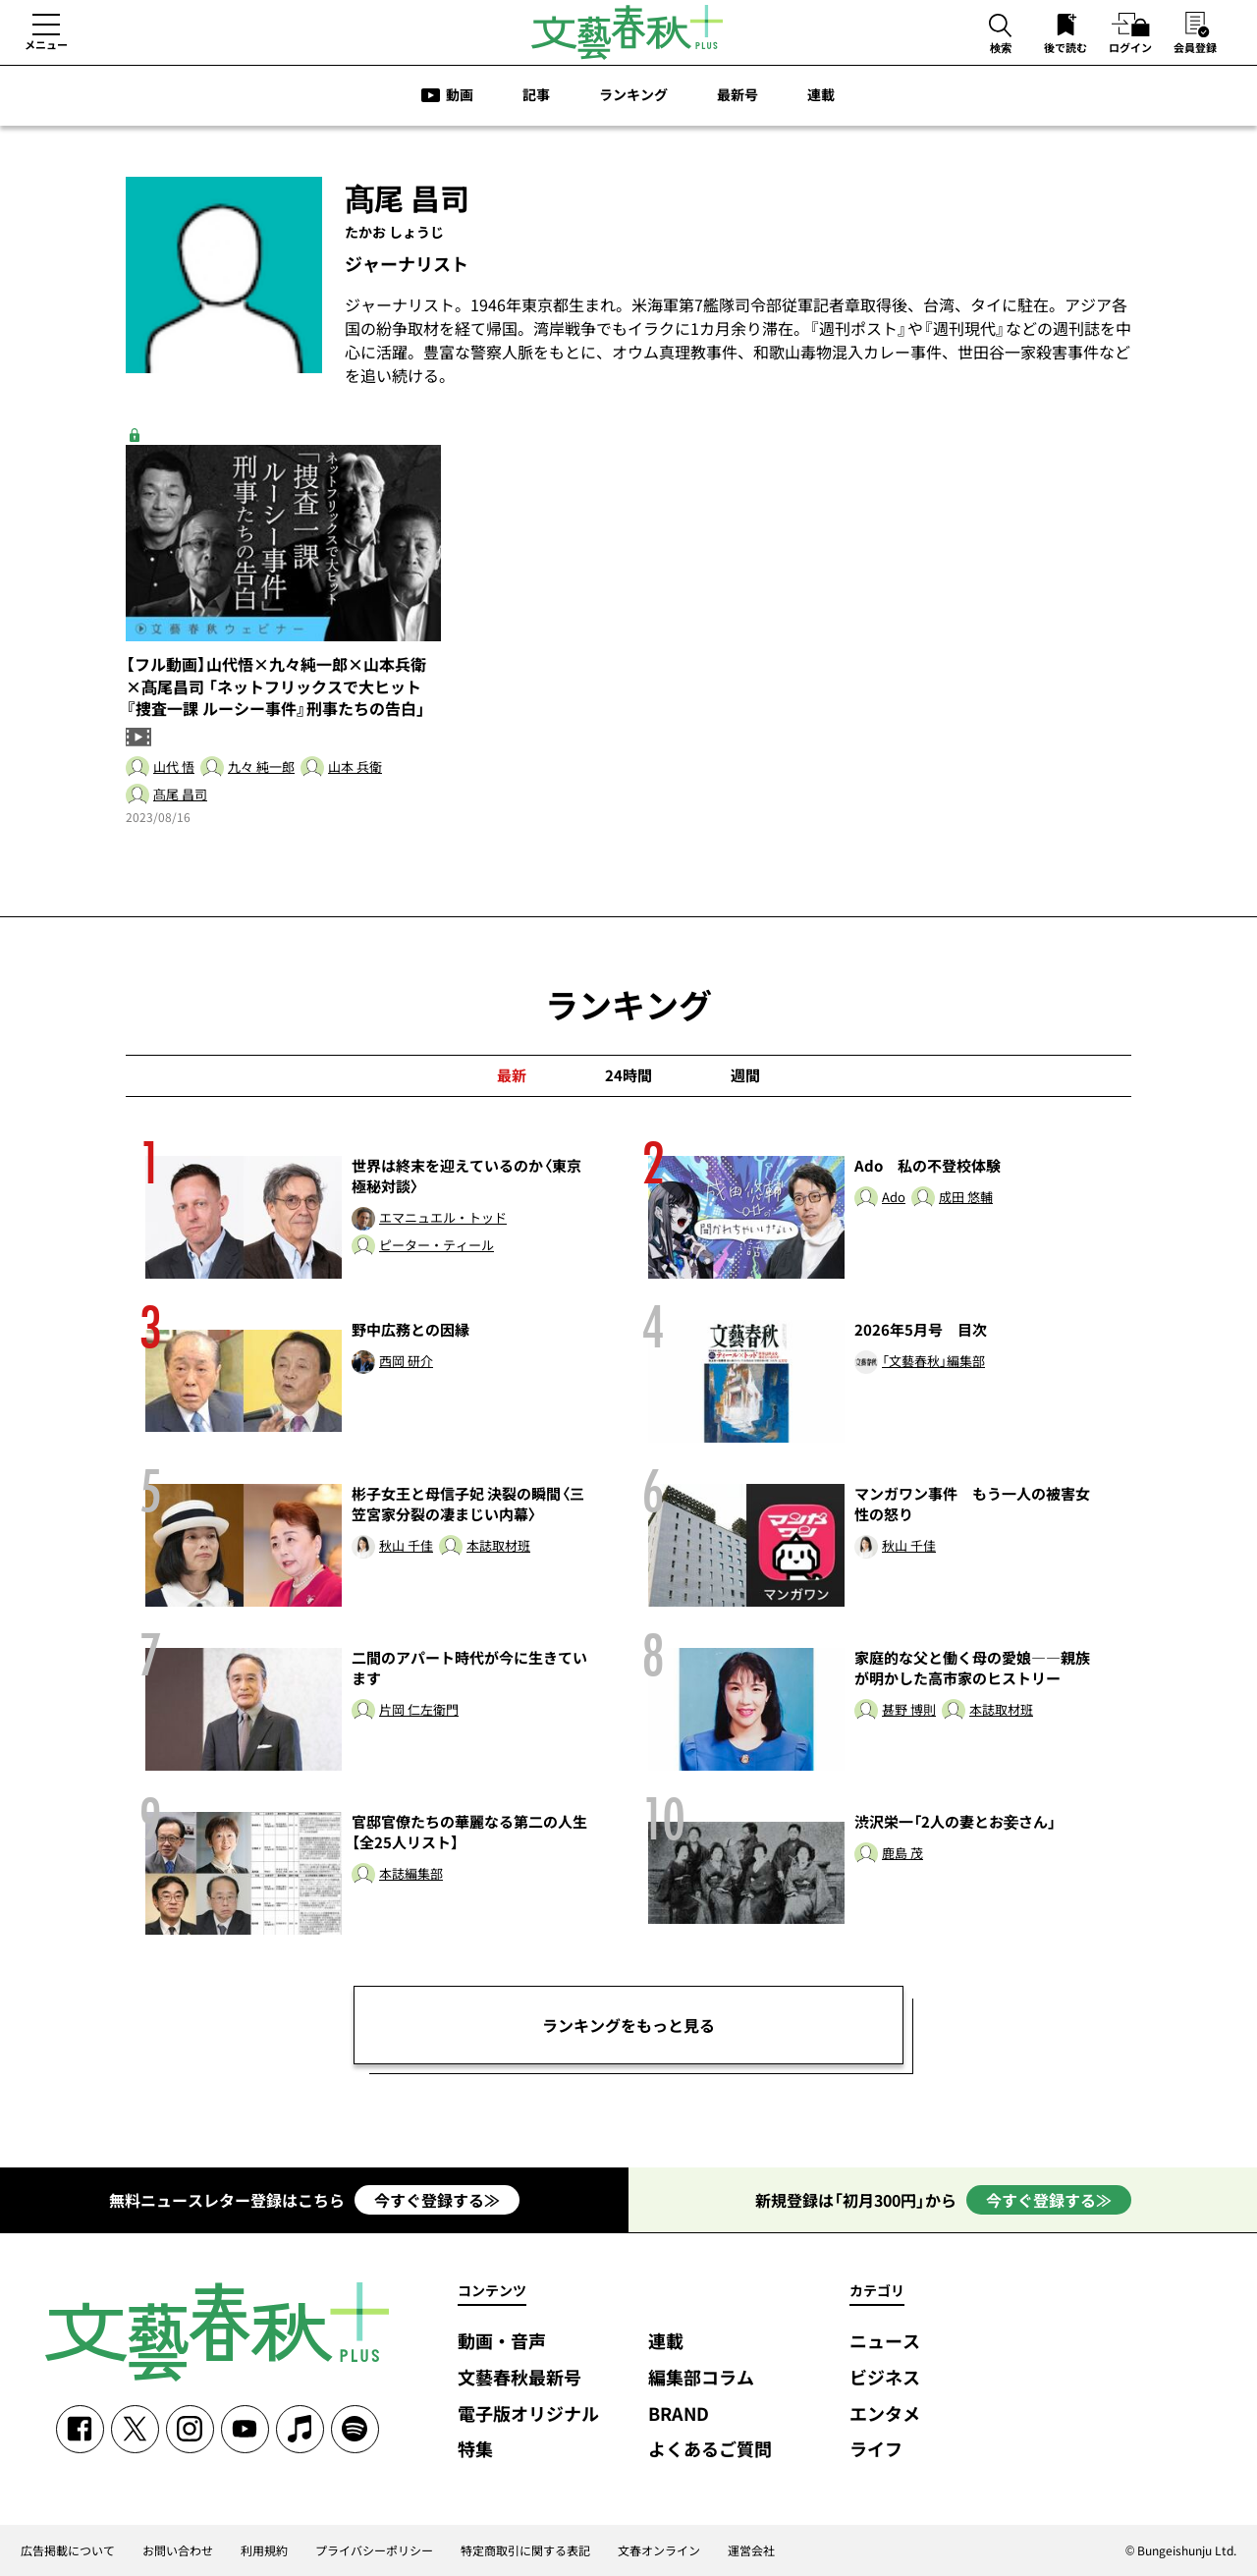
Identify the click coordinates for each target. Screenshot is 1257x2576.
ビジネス (884, 2378)
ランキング (633, 94)
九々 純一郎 (261, 767)
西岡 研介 (406, 1361)
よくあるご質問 (710, 2449)
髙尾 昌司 (180, 795)
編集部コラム (701, 2378)
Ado (893, 1197)
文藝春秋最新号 (519, 2378)
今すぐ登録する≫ (437, 2200)
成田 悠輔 (966, 1197)
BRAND (678, 2414)
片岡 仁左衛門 (419, 1710)
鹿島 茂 (902, 1853)
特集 (475, 2449)
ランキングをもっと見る (628, 2025)
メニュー (46, 44)
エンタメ (884, 2414)
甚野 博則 (909, 1710)
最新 (511, 1075)
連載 (821, 94)
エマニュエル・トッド (443, 1218)
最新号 (737, 94)
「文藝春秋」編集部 (933, 1361)
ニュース (884, 2341)
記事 (536, 94)
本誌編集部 (411, 1874)
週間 (745, 1075)
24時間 (628, 1075)
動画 (459, 94)
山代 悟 (173, 767)
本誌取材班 (498, 1546)
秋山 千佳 (406, 1546)
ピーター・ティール (436, 1245)
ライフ (875, 2449)
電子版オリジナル (528, 2414)
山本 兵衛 (355, 767)
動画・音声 (502, 2341)
